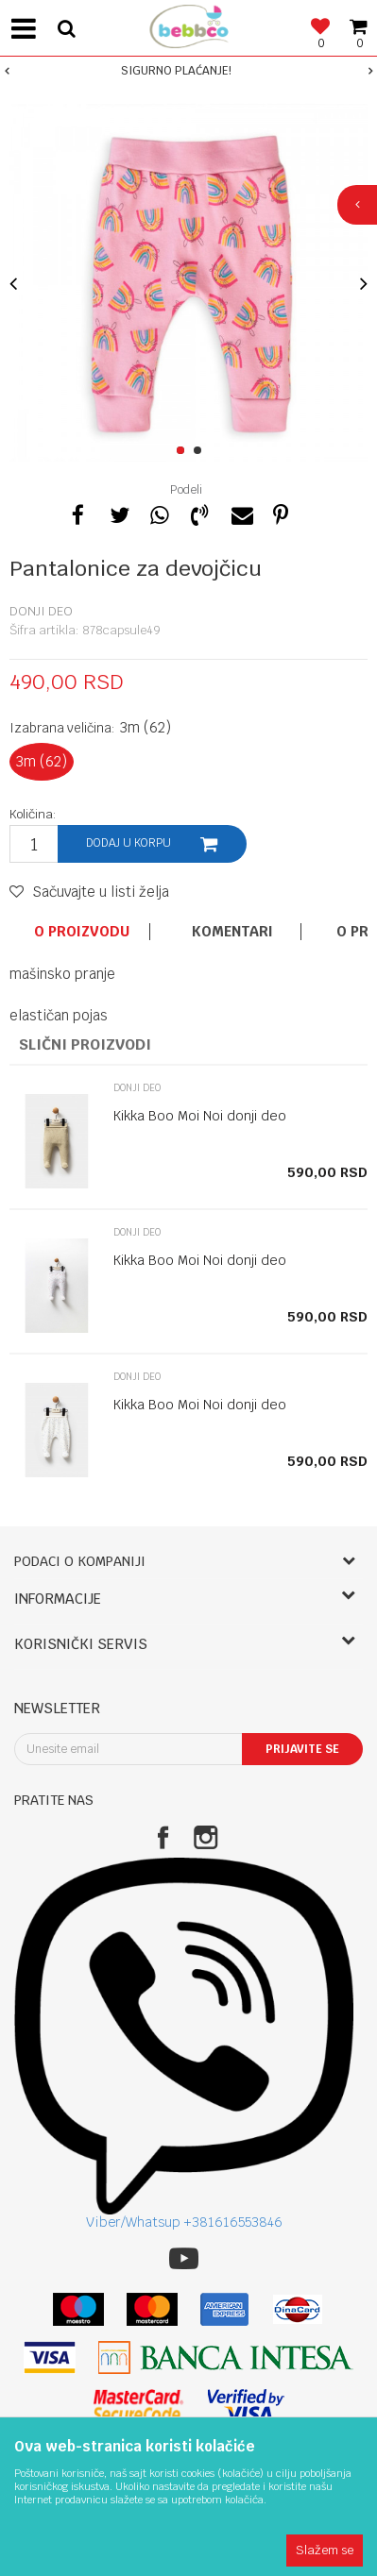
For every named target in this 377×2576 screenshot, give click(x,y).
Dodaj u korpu (128, 842)
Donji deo (41, 611)
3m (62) (41, 761)
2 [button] (200, 451)
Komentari (232, 931)
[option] (188, 71)
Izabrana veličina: (90, 727)
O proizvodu (81, 931)
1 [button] (183, 451)
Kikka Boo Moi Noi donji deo (199, 1115)
